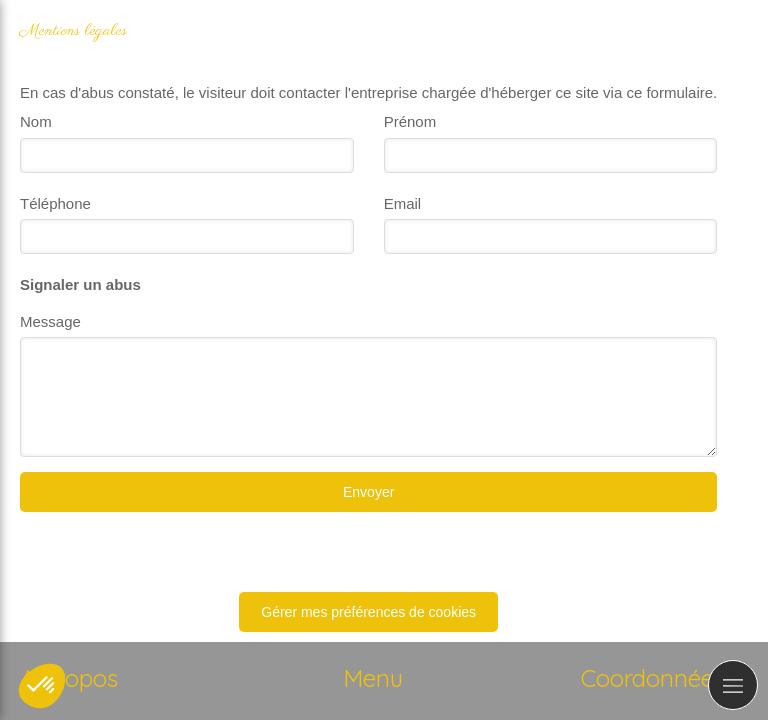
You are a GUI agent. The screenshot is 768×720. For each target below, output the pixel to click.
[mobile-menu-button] (733, 685)
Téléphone (55, 203)
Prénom (410, 121)
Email (403, 203)
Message (50, 321)
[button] (42, 686)
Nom (36, 121)
